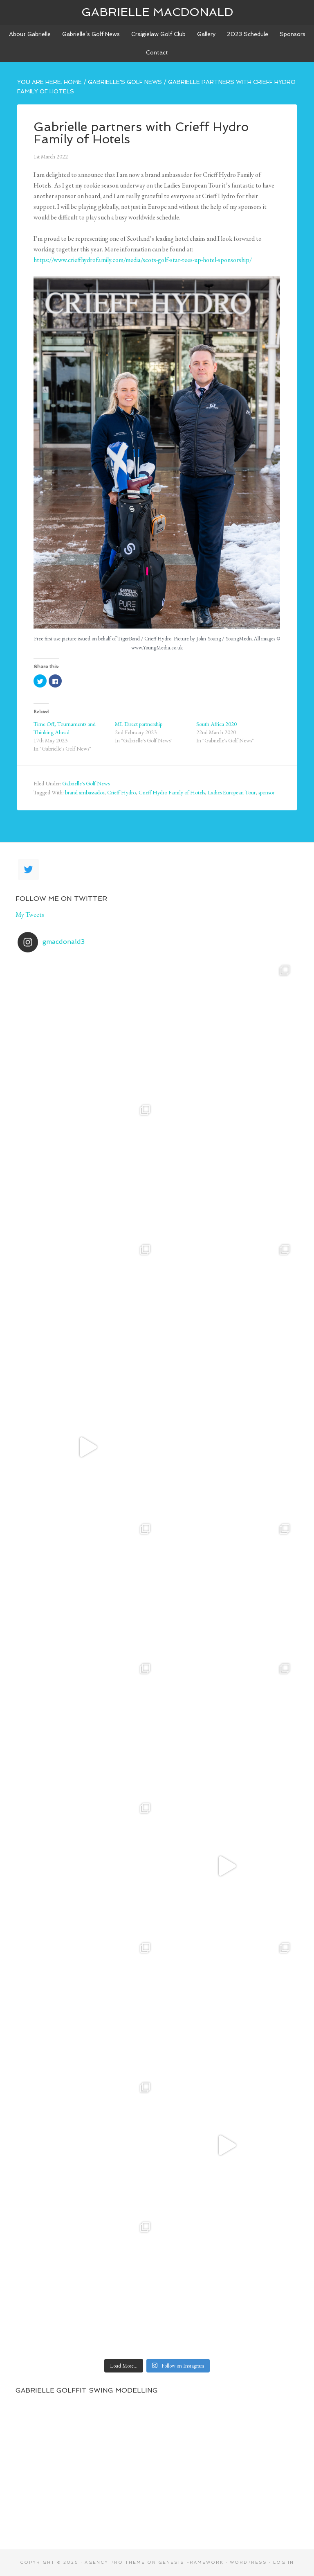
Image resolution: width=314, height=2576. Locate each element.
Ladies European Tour (232, 792)
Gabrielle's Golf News (86, 783)
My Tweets (30, 914)
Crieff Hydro (121, 792)
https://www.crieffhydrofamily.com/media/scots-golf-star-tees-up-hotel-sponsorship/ (143, 260)
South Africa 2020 (216, 724)
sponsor (266, 792)
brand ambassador (84, 792)
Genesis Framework (191, 2562)
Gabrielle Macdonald (157, 12)
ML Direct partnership (138, 724)
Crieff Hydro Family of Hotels (172, 792)
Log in (283, 2562)
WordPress (248, 2562)
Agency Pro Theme (115, 2562)
